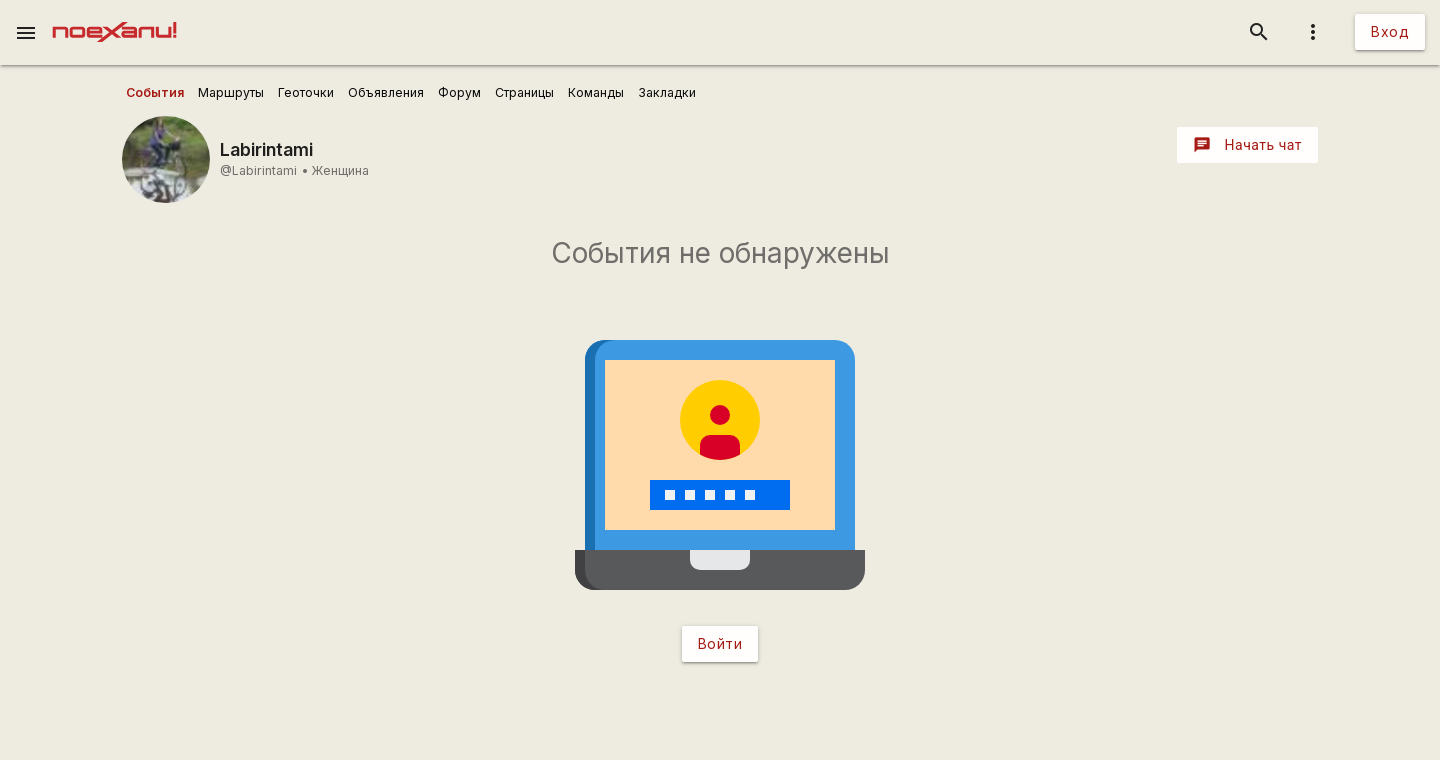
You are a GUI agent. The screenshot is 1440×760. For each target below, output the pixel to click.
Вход (1390, 31)
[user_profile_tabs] (155, 93)
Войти (720, 643)
